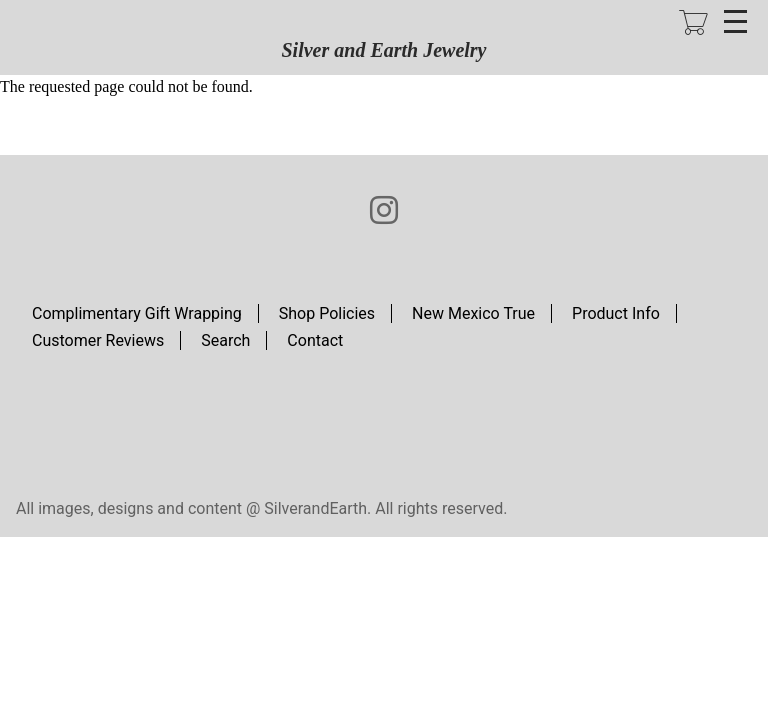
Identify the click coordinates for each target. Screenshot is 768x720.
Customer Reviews (98, 340)
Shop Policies (327, 313)
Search (225, 340)
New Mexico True (473, 313)
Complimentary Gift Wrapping (137, 313)
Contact (315, 340)
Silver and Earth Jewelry (383, 50)
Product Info (616, 313)
